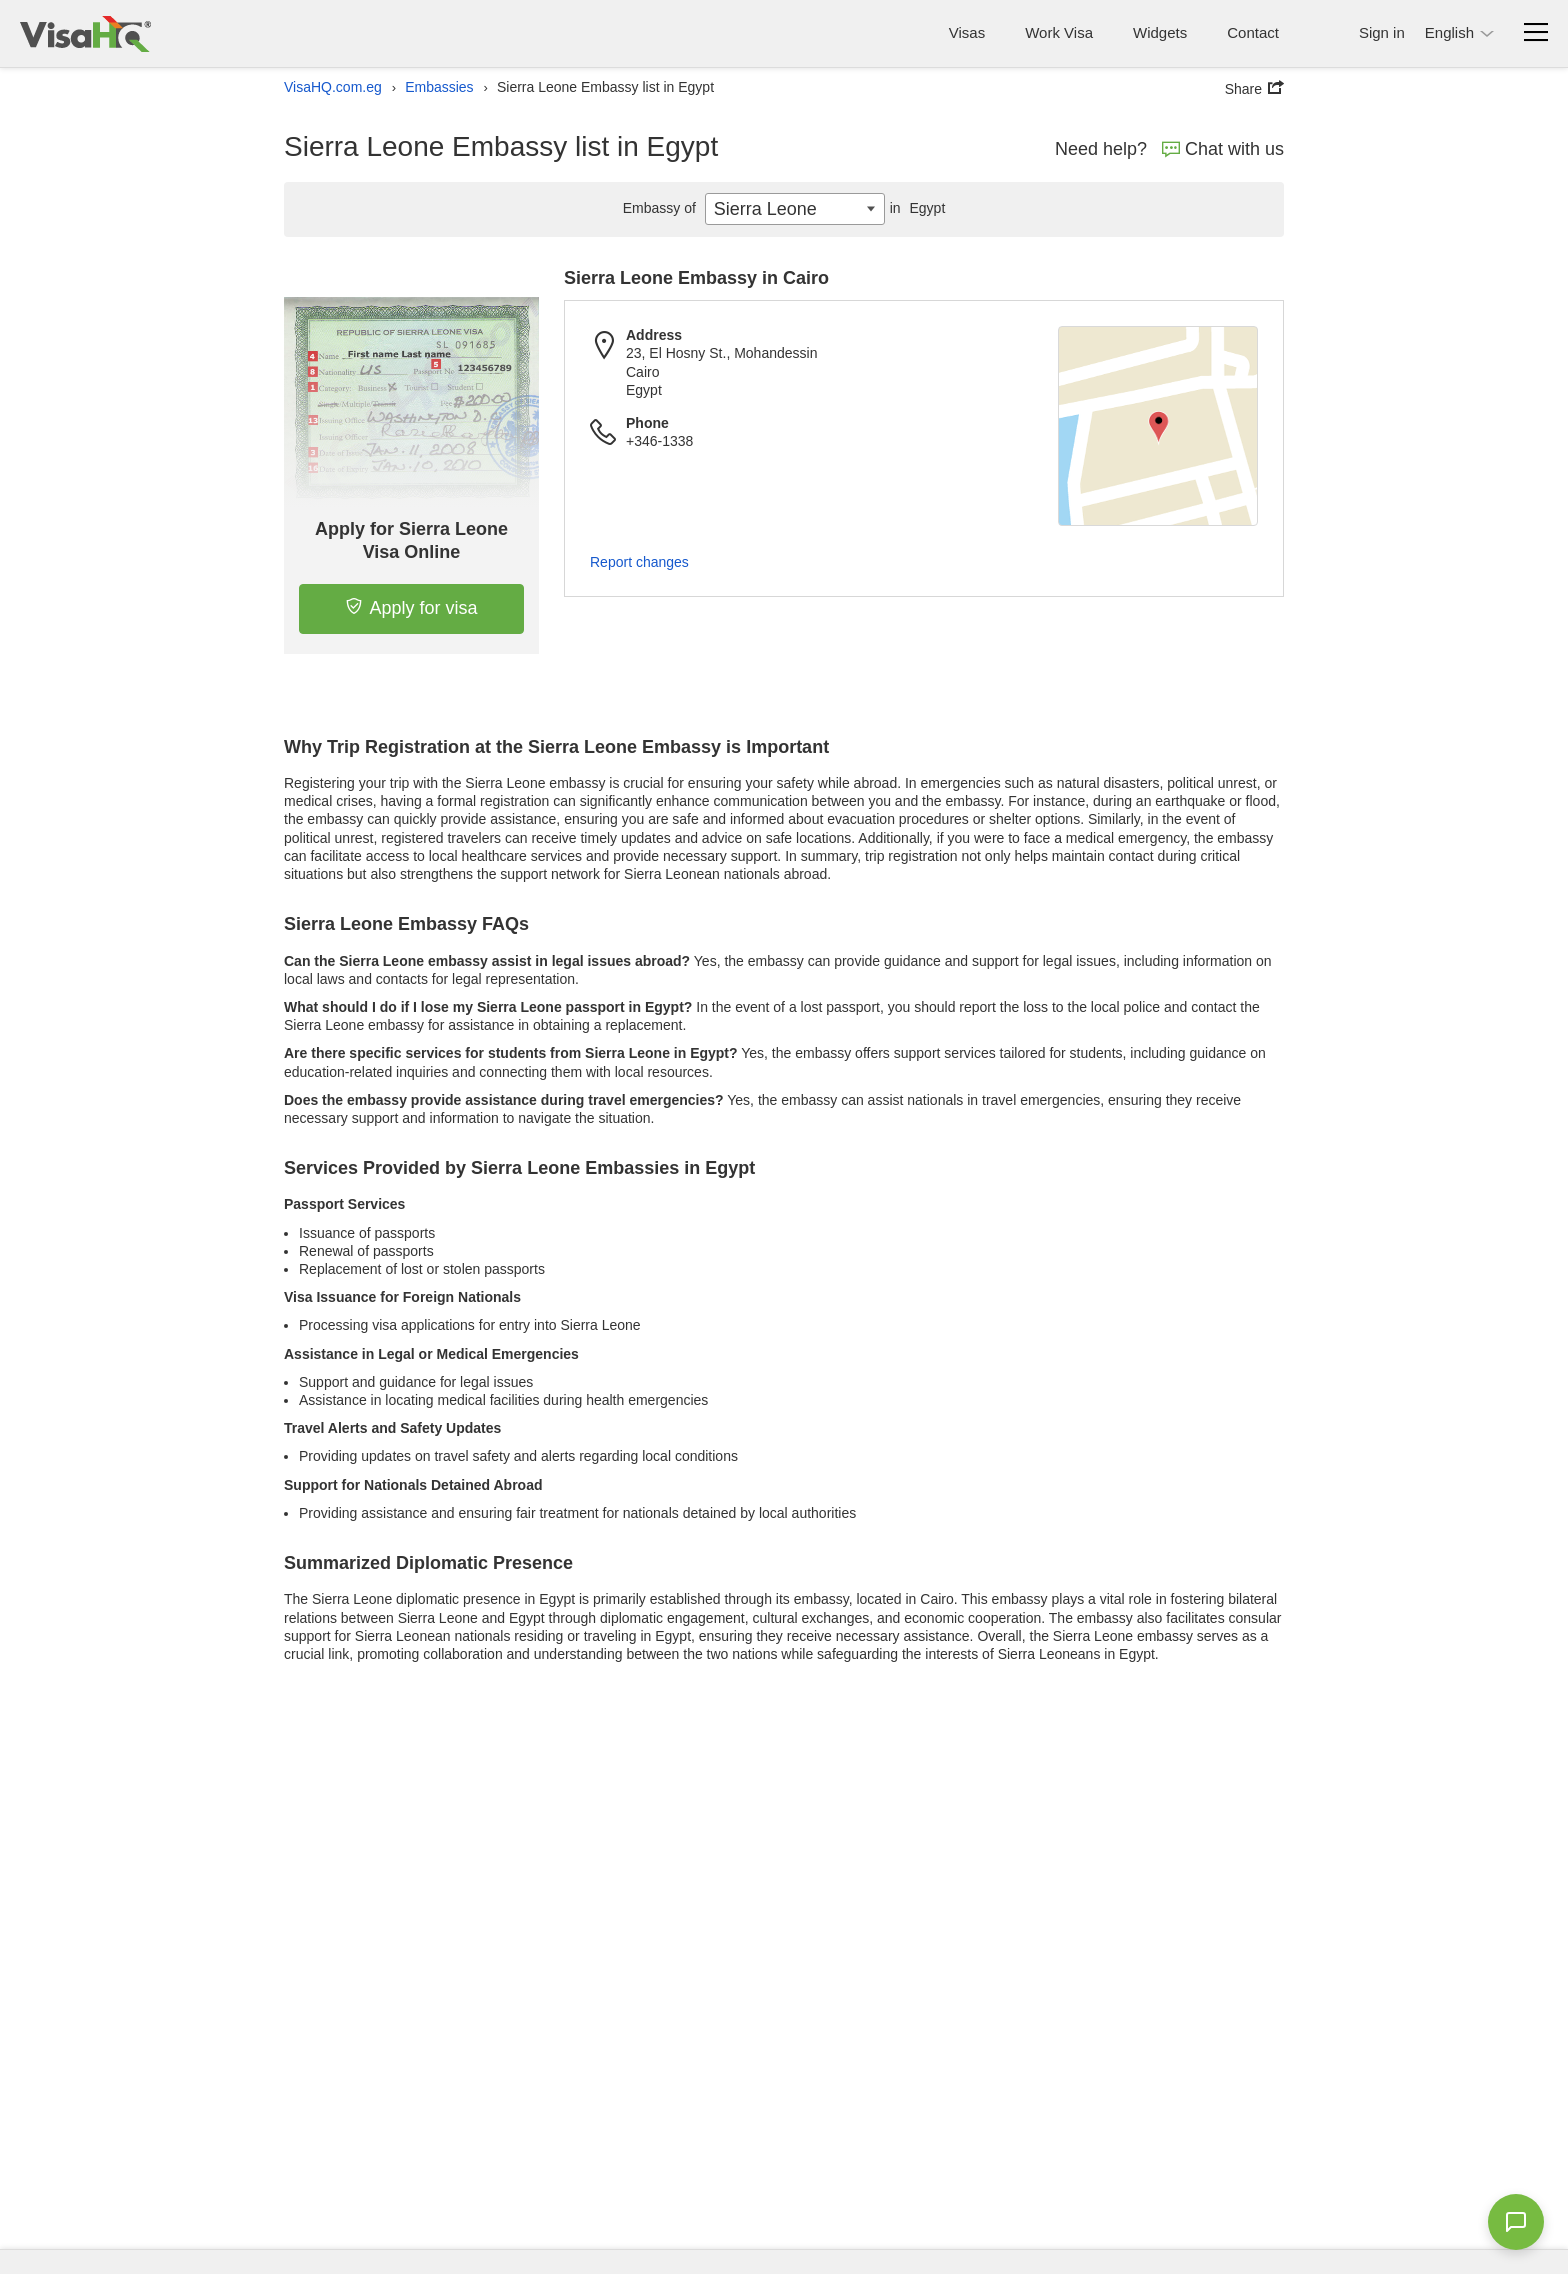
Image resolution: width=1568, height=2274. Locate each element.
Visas (967, 32)
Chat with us (1223, 149)
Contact (1253, 32)
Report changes (639, 562)
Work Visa (1059, 32)
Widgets (1160, 32)
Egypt (915, 208)
